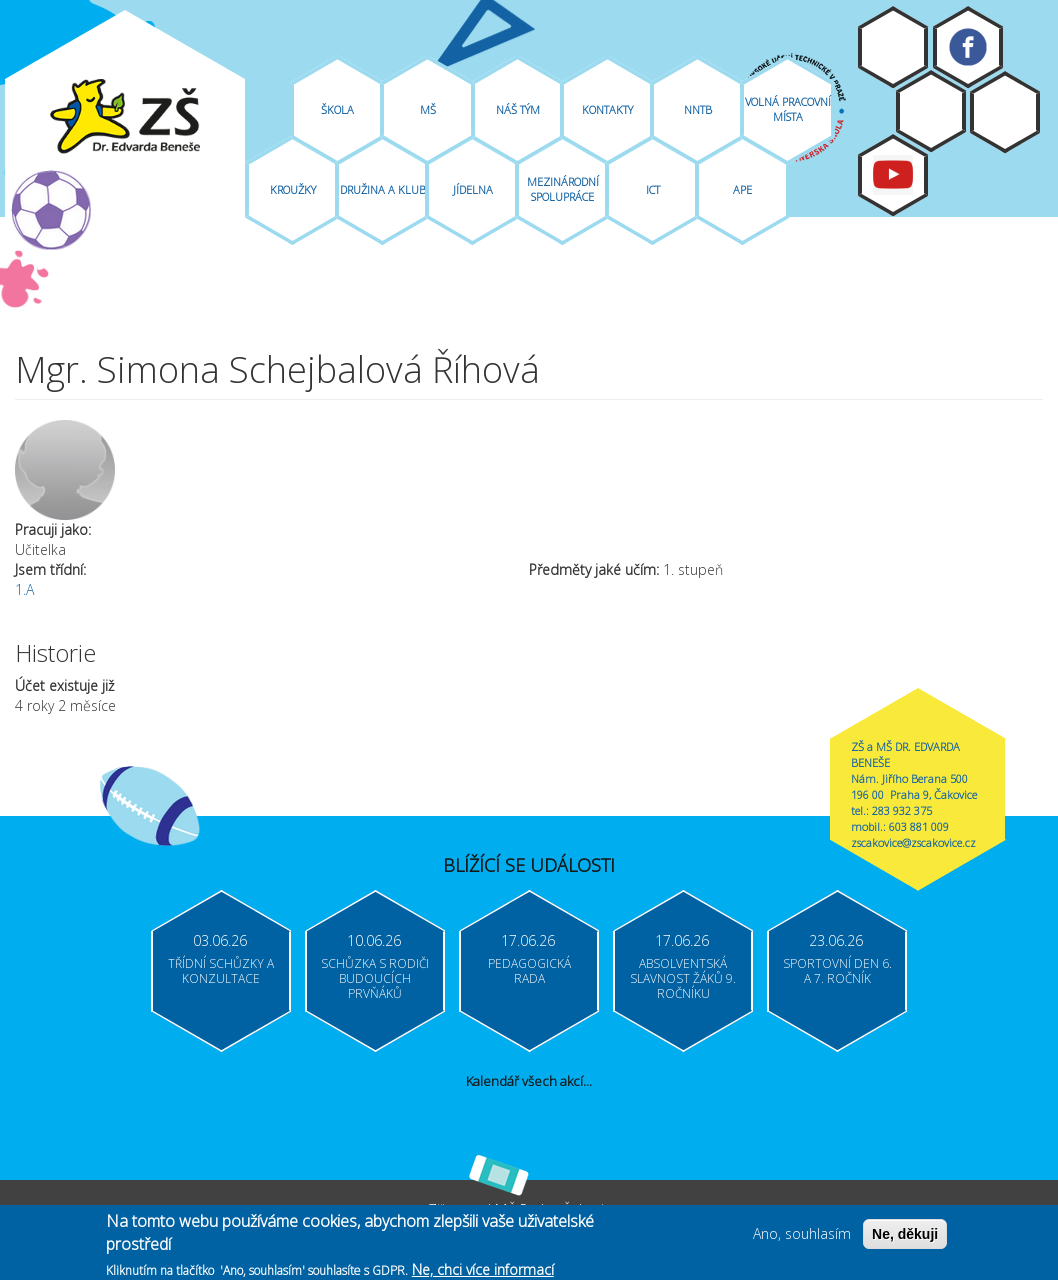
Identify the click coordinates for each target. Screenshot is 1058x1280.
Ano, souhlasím (802, 1236)
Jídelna (473, 189)
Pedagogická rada (529, 971)
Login (1005, 112)
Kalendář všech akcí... (529, 1081)
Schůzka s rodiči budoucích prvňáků (375, 978)
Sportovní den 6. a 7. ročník (837, 971)
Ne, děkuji (905, 1237)
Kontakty (607, 109)
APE (742, 189)
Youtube (893, 175)
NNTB (698, 109)
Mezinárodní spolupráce (563, 189)
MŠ (428, 109)
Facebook (968, 47)
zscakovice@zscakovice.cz (913, 842)
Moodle (893, 47)
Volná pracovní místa (788, 109)
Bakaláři (931, 111)
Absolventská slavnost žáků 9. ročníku (683, 978)
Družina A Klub (383, 189)
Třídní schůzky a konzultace (221, 971)
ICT (653, 189)
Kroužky (293, 189)
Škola (337, 109)
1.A (24, 589)
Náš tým (518, 109)
